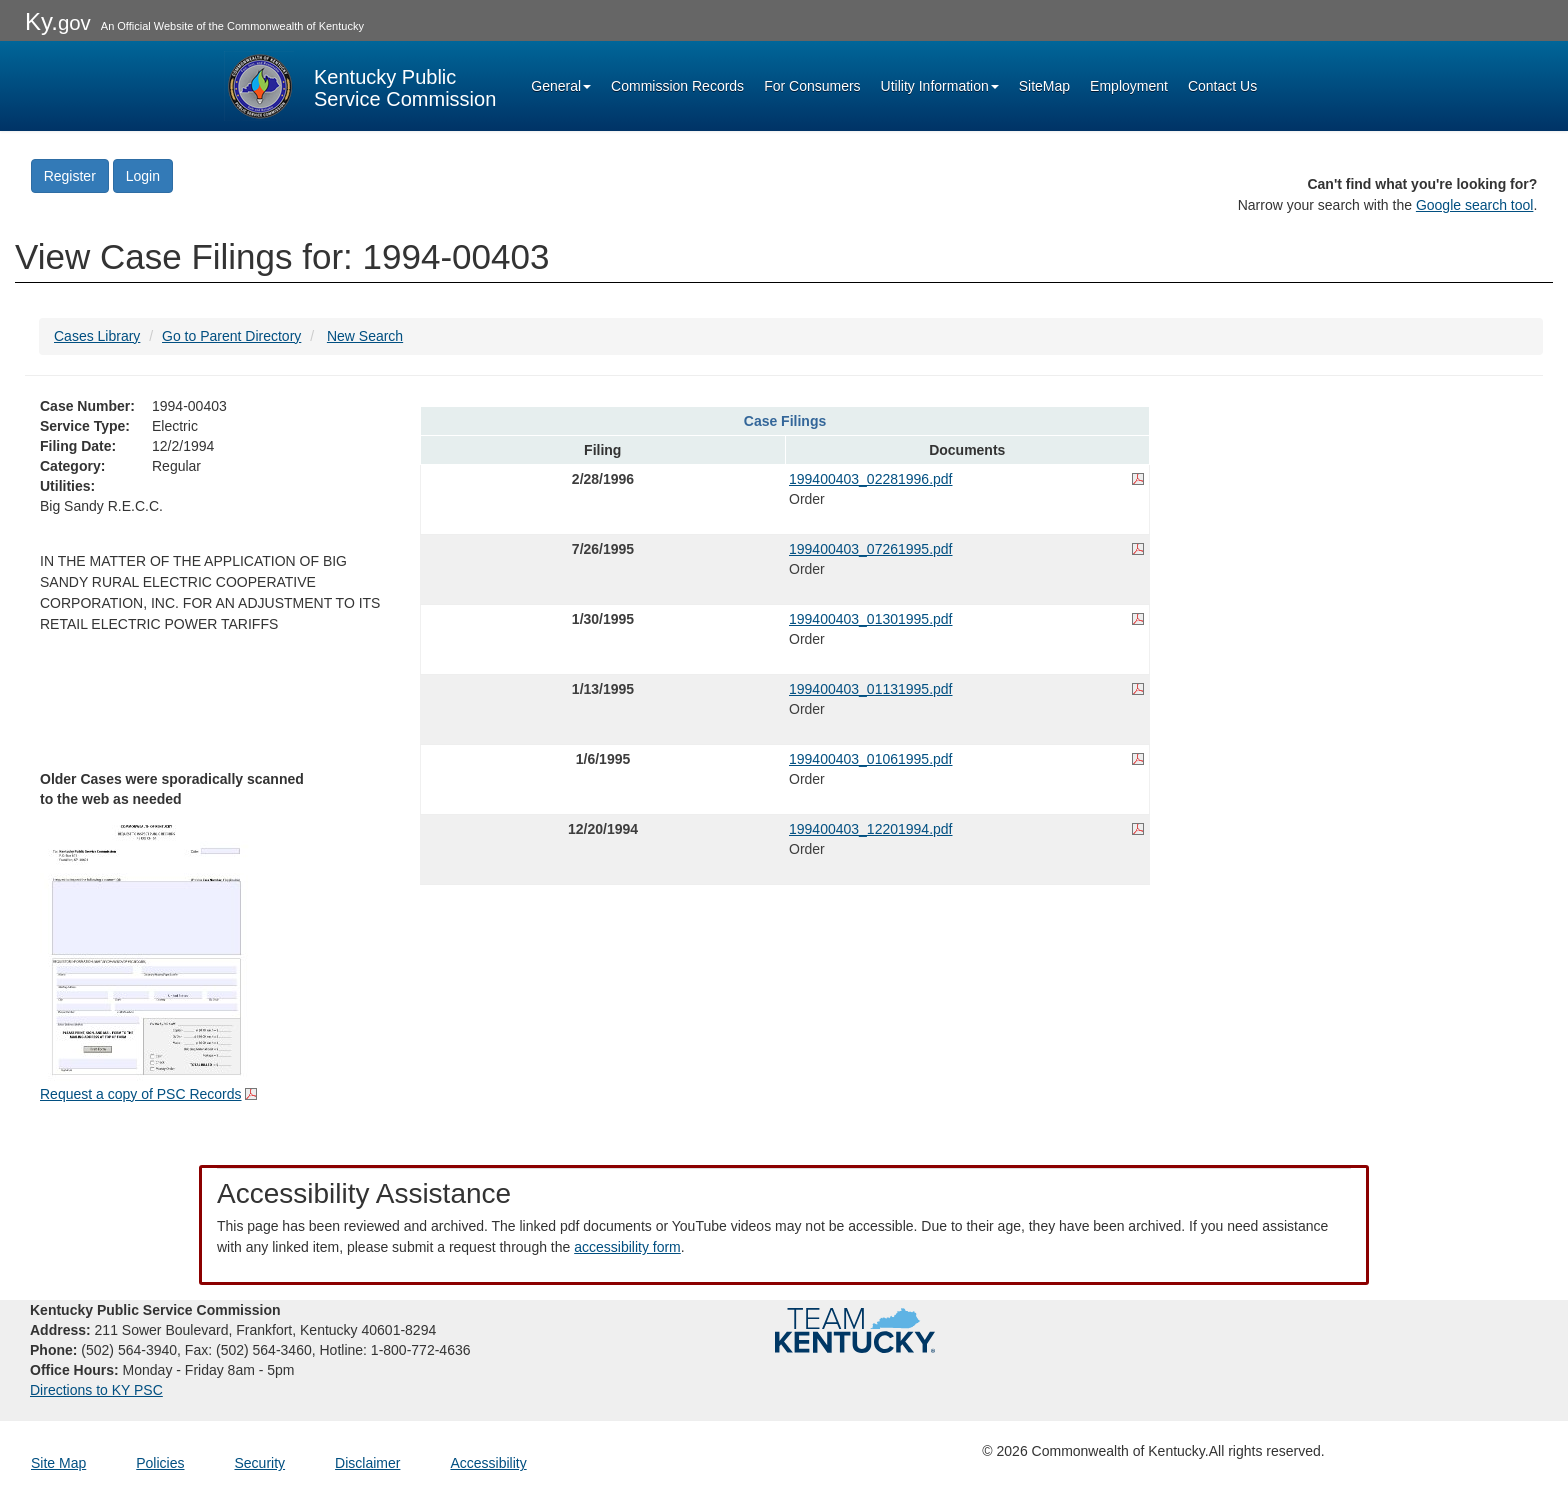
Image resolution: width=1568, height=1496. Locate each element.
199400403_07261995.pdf (871, 549)
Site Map (58, 1463)
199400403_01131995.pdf (871, 689)
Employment (1129, 86)
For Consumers (812, 86)
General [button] (561, 86)
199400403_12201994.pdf (871, 829)
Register (70, 176)
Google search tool (1475, 205)
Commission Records (677, 86)
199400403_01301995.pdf (871, 619)
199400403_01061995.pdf (871, 759)
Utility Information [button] (940, 86)
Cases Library (97, 336)
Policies (160, 1463)
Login (143, 176)
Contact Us (1222, 86)
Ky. (58, 21)
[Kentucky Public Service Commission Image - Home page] (360, 86)
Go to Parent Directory (231, 336)
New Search (365, 336)
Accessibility (488, 1463)
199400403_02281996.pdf (871, 479)
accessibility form (627, 1247)
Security (260, 1463)
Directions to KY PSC (96, 1390)
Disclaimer (367, 1463)
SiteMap (1044, 86)
